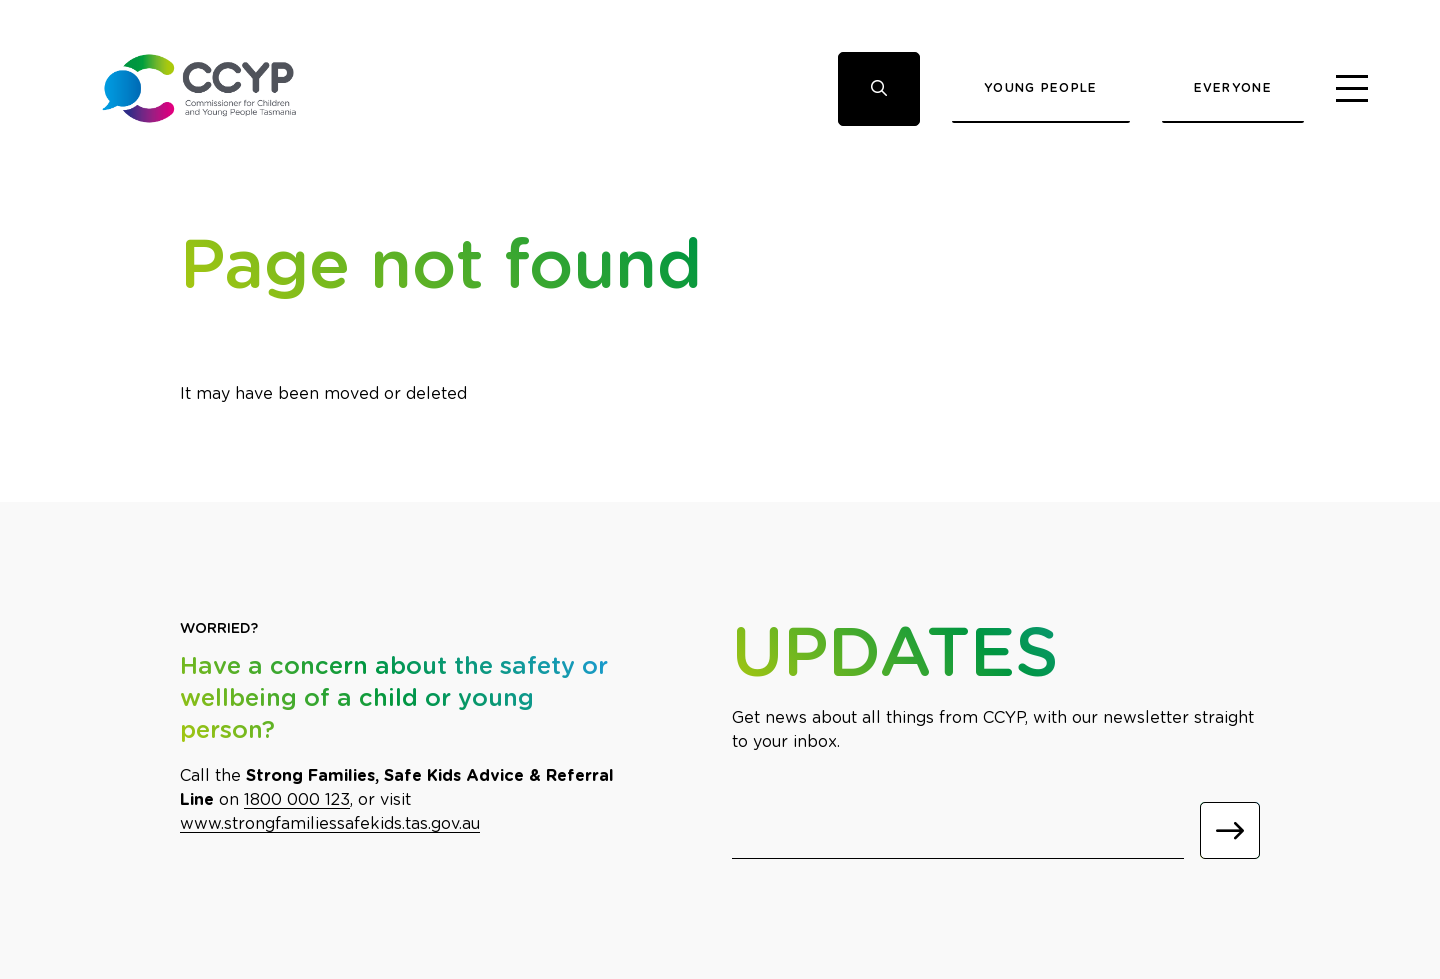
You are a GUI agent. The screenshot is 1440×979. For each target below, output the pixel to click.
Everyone (1233, 88)
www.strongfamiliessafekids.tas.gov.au (330, 824)
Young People (1041, 88)
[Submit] (1230, 830)
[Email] (958, 830)
